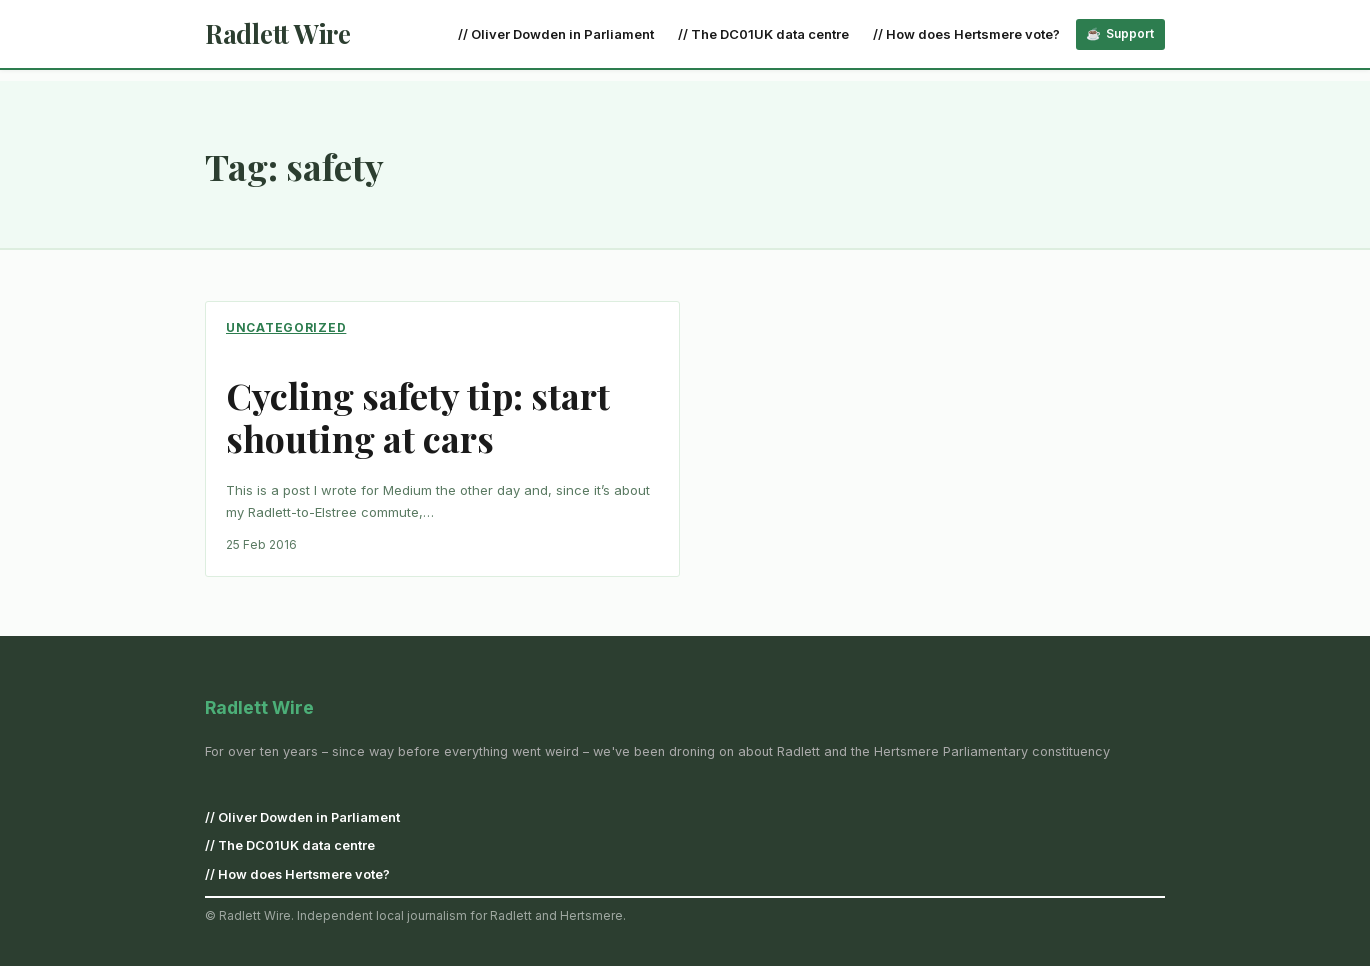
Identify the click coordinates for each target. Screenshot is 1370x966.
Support (1130, 33)
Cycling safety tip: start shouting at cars (418, 417)
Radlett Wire (278, 33)
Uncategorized (286, 327)
